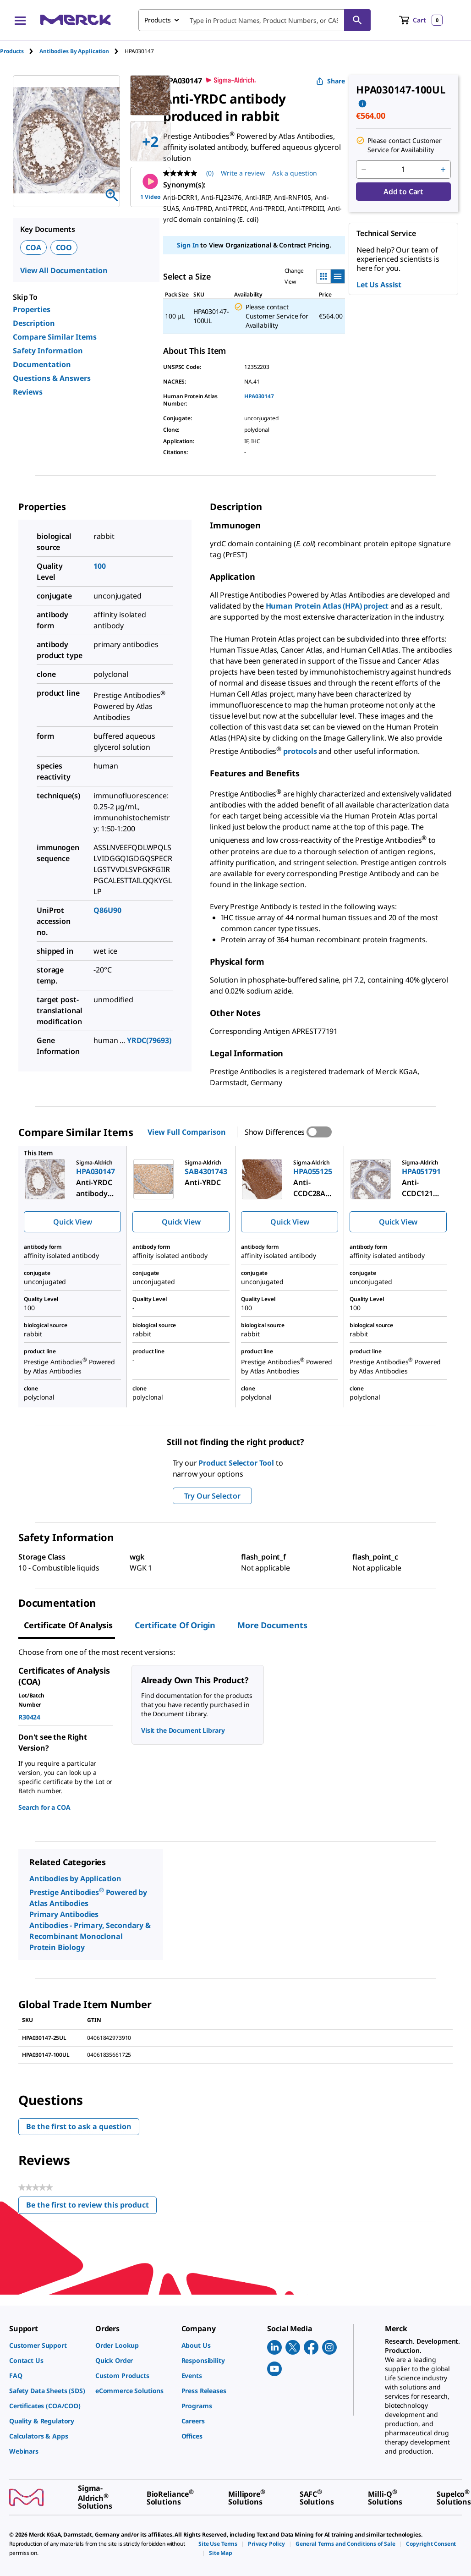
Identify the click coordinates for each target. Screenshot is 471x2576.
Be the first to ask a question (78, 2126)
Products (12, 51)
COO (64, 247)
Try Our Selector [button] (212, 1496)
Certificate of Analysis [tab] (68, 1625)
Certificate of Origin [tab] (175, 1625)
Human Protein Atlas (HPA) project (327, 606)
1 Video (150, 187)
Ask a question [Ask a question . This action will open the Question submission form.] (294, 173)
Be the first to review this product (91, 2207)
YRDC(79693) (149, 1040)
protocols (300, 751)
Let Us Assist (378, 284)
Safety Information (48, 351)
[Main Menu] (20, 20)
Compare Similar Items (55, 337)
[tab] (19, 51)
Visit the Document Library (183, 1730)
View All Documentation (64, 270)
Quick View (72, 1222)
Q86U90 (107, 910)
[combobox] (254, 20)
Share (330, 81)
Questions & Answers (52, 378)
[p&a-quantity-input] (403, 169)
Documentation (42, 364)
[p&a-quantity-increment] (443, 169)
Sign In (187, 245)
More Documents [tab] (272, 1625)
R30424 (29, 1717)
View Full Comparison (186, 1132)
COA (33, 247)
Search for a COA (44, 1807)
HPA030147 (259, 396)
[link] (47, 2345)
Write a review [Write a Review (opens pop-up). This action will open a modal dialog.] (243, 173)
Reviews (28, 392)
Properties (31, 309)
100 (99, 566)
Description (34, 323)
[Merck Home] (75, 20)
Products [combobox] (157, 20)
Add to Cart (403, 192)
